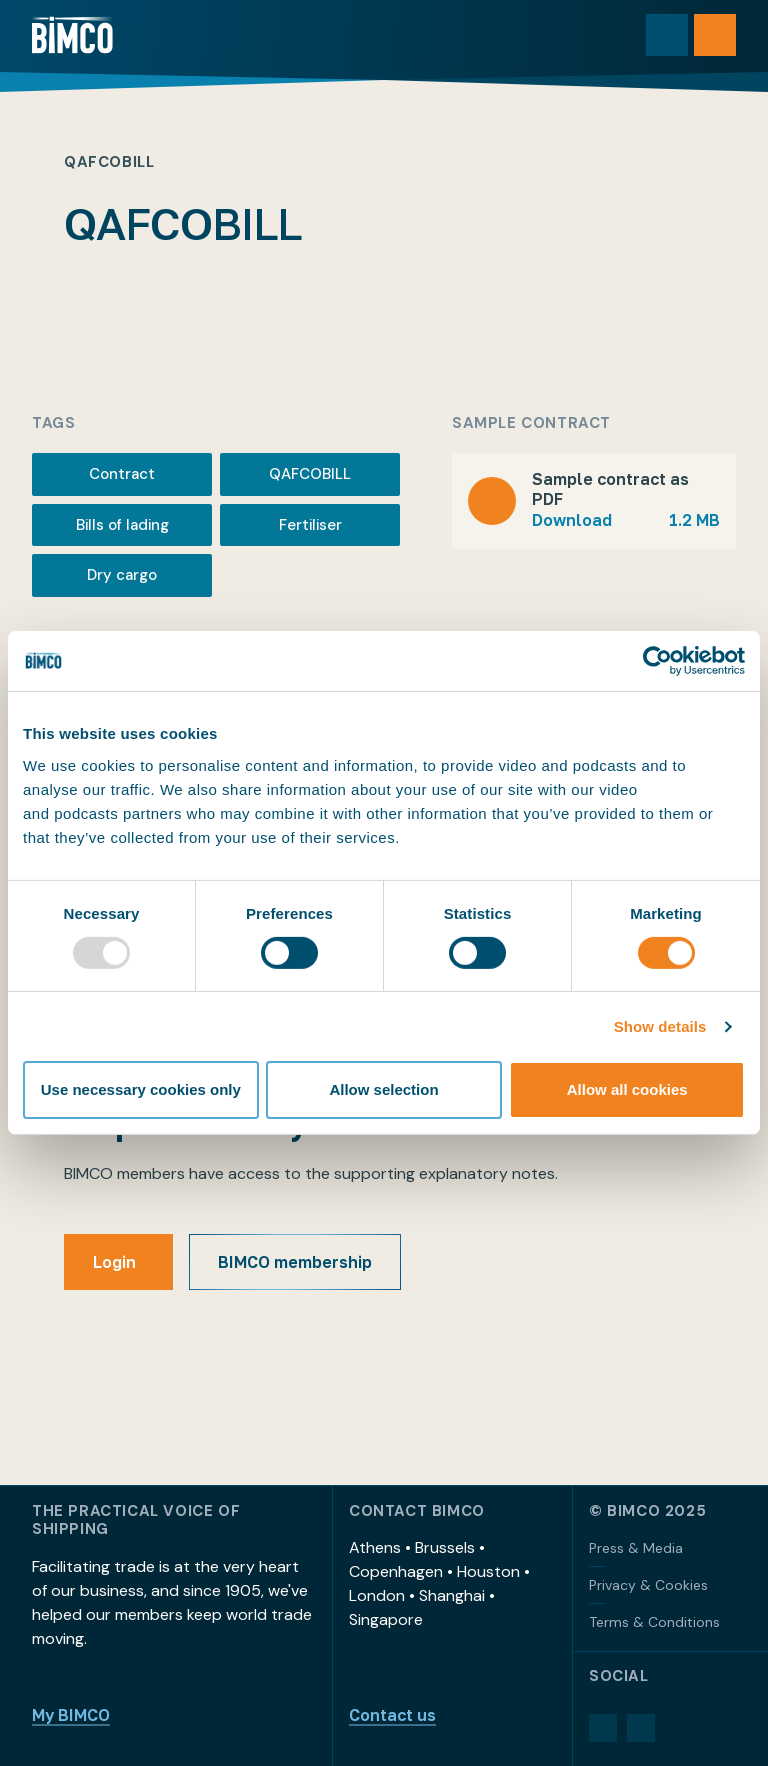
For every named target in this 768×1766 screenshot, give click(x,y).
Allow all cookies (627, 1089)
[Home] (72, 35)
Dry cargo (122, 575)
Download (626, 520)
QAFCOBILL (310, 474)
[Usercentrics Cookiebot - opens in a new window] (657, 661)
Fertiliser (310, 525)
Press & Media (636, 1548)
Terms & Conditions (654, 1622)
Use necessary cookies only (141, 1089)
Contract (122, 474)
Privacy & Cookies (648, 1585)
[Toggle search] (667, 35)
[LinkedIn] (603, 1728)
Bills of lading (122, 525)
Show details (660, 1026)
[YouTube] (641, 1728)
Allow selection (383, 1089)
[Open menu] (715, 35)
